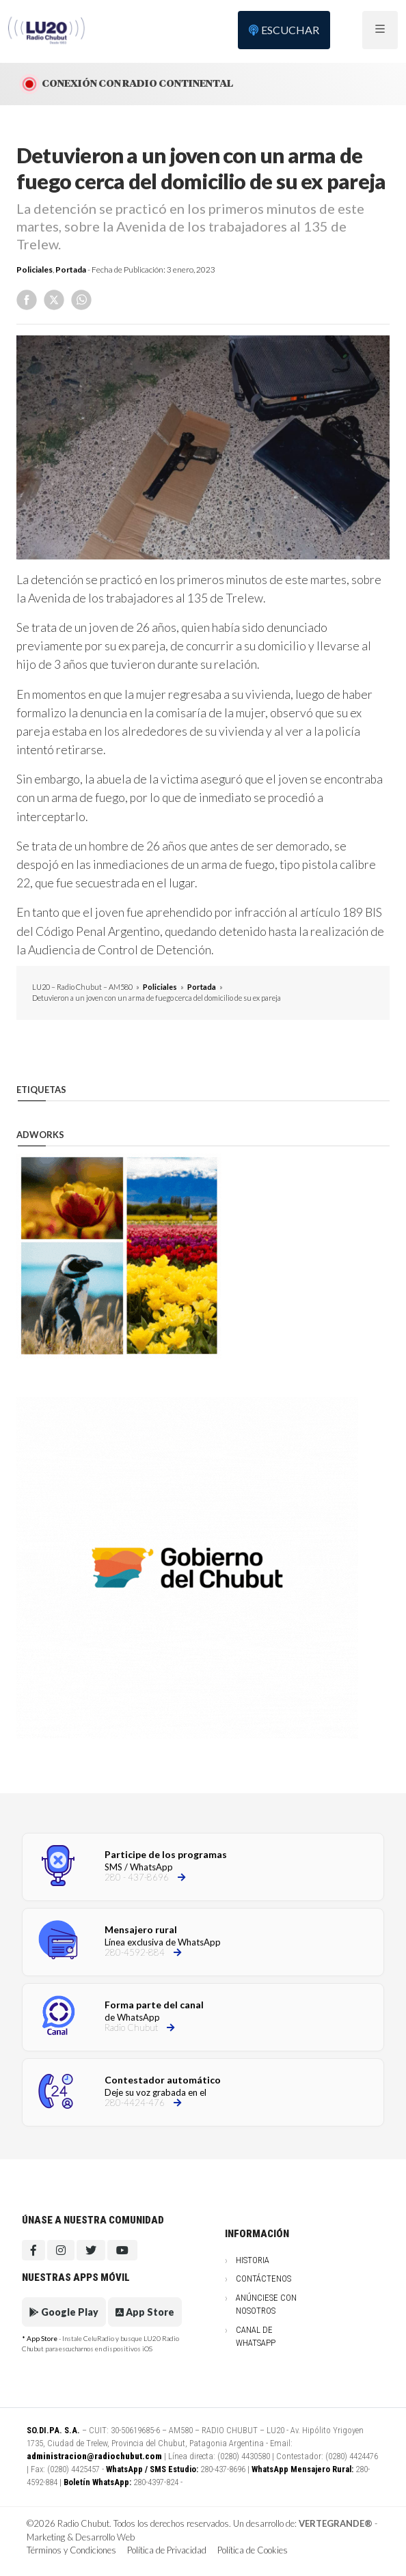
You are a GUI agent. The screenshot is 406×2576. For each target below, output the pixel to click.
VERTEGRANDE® (336, 2523)
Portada (70, 269)
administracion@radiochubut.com (94, 2456)
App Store (145, 2312)
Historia (252, 2260)
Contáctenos (263, 2278)
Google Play (63, 2312)
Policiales (34, 269)
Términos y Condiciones (71, 2550)
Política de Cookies (252, 2550)
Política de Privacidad (166, 2550)
